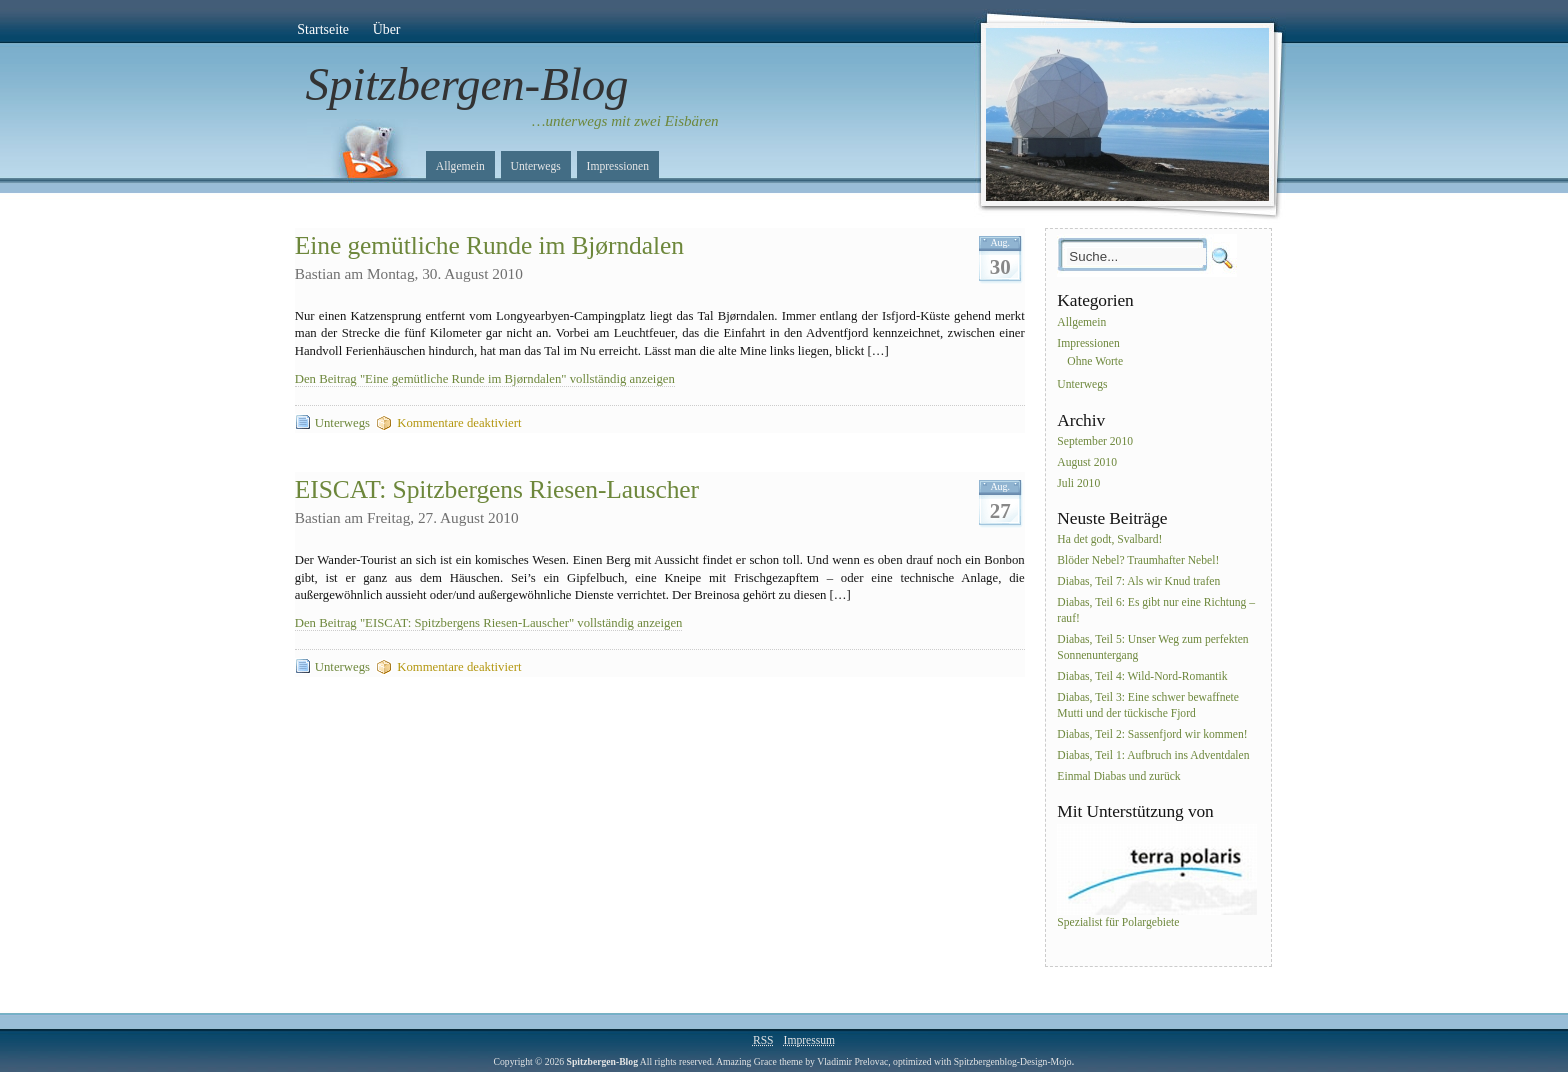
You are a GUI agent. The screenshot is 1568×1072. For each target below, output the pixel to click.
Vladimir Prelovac (852, 1061)
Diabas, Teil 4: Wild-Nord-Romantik (1142, 676)
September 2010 (1095, 441)
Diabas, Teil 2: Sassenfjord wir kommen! (1152, 734)
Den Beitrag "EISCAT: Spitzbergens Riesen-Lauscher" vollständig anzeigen (489, 623)
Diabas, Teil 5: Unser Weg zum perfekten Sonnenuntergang (1152, 647)
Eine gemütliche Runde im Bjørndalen (489, 245)
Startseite (323, 29)
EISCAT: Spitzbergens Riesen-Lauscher (497, 489)
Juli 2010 (1078, 483)
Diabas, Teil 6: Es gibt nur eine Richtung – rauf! (1156, 610)
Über (387, 29)
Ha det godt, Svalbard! (1109, 540)
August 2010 (1087, 462)
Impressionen (618, 166)
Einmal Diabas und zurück (1118, 776)
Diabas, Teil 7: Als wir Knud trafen (1138, 581)
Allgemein (460, 166)
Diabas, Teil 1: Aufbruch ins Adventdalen (1153, 755)
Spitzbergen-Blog (467, 84)
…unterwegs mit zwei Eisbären (625, 121)
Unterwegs (536, 166)
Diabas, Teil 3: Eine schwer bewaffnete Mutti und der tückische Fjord (1148, 705)
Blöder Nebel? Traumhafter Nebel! (1138, 561)
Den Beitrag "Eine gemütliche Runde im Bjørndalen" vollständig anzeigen (485, 379)
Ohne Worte (1095, 361)
